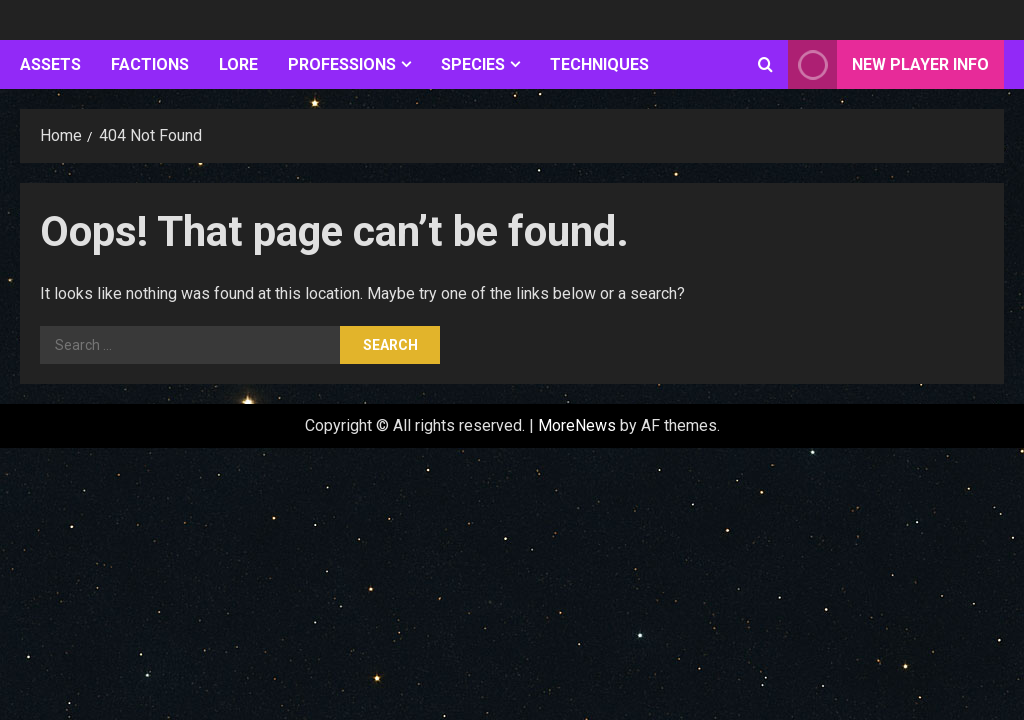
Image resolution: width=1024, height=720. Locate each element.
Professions (342, 64)
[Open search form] (765, 65)
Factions (150, 64)
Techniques (599, 64)
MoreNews (577, 425)
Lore (238, 64)
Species (473, 64)
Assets (50, 64)
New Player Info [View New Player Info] (888, 64)
